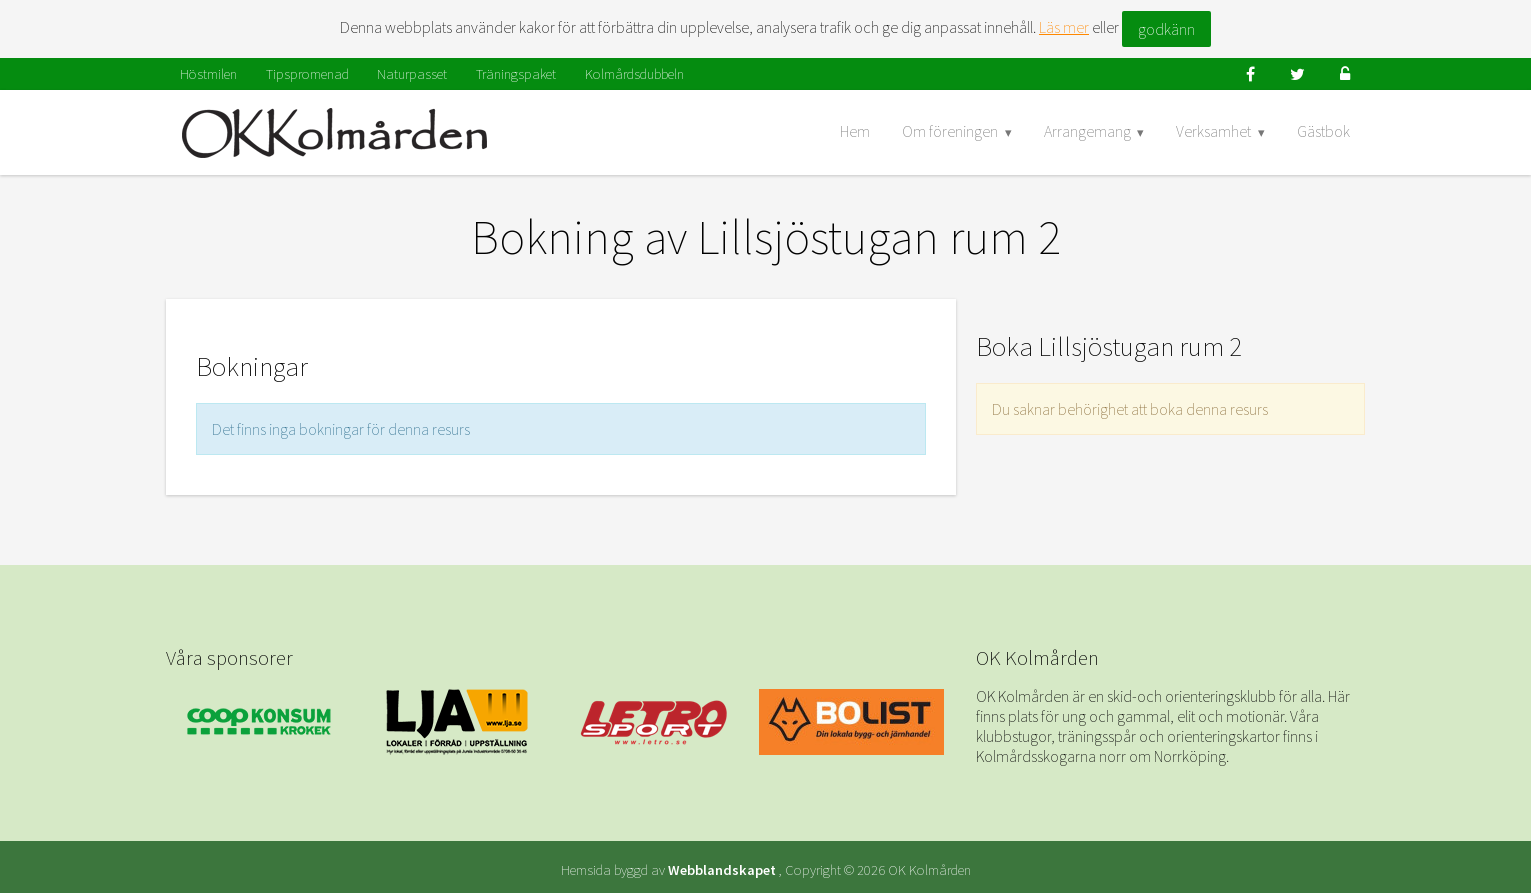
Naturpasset (412, 74)
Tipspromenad (307, 74)
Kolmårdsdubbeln (634, 74)
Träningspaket (516, 74)
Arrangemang (1087, 131)
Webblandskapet (722, 870)
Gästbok (1323, 131)
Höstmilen (208, 74)
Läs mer (1064, 27)
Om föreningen (950, 131)
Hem (855, 131)
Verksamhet (1213, 131)
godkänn (1166, 29)
